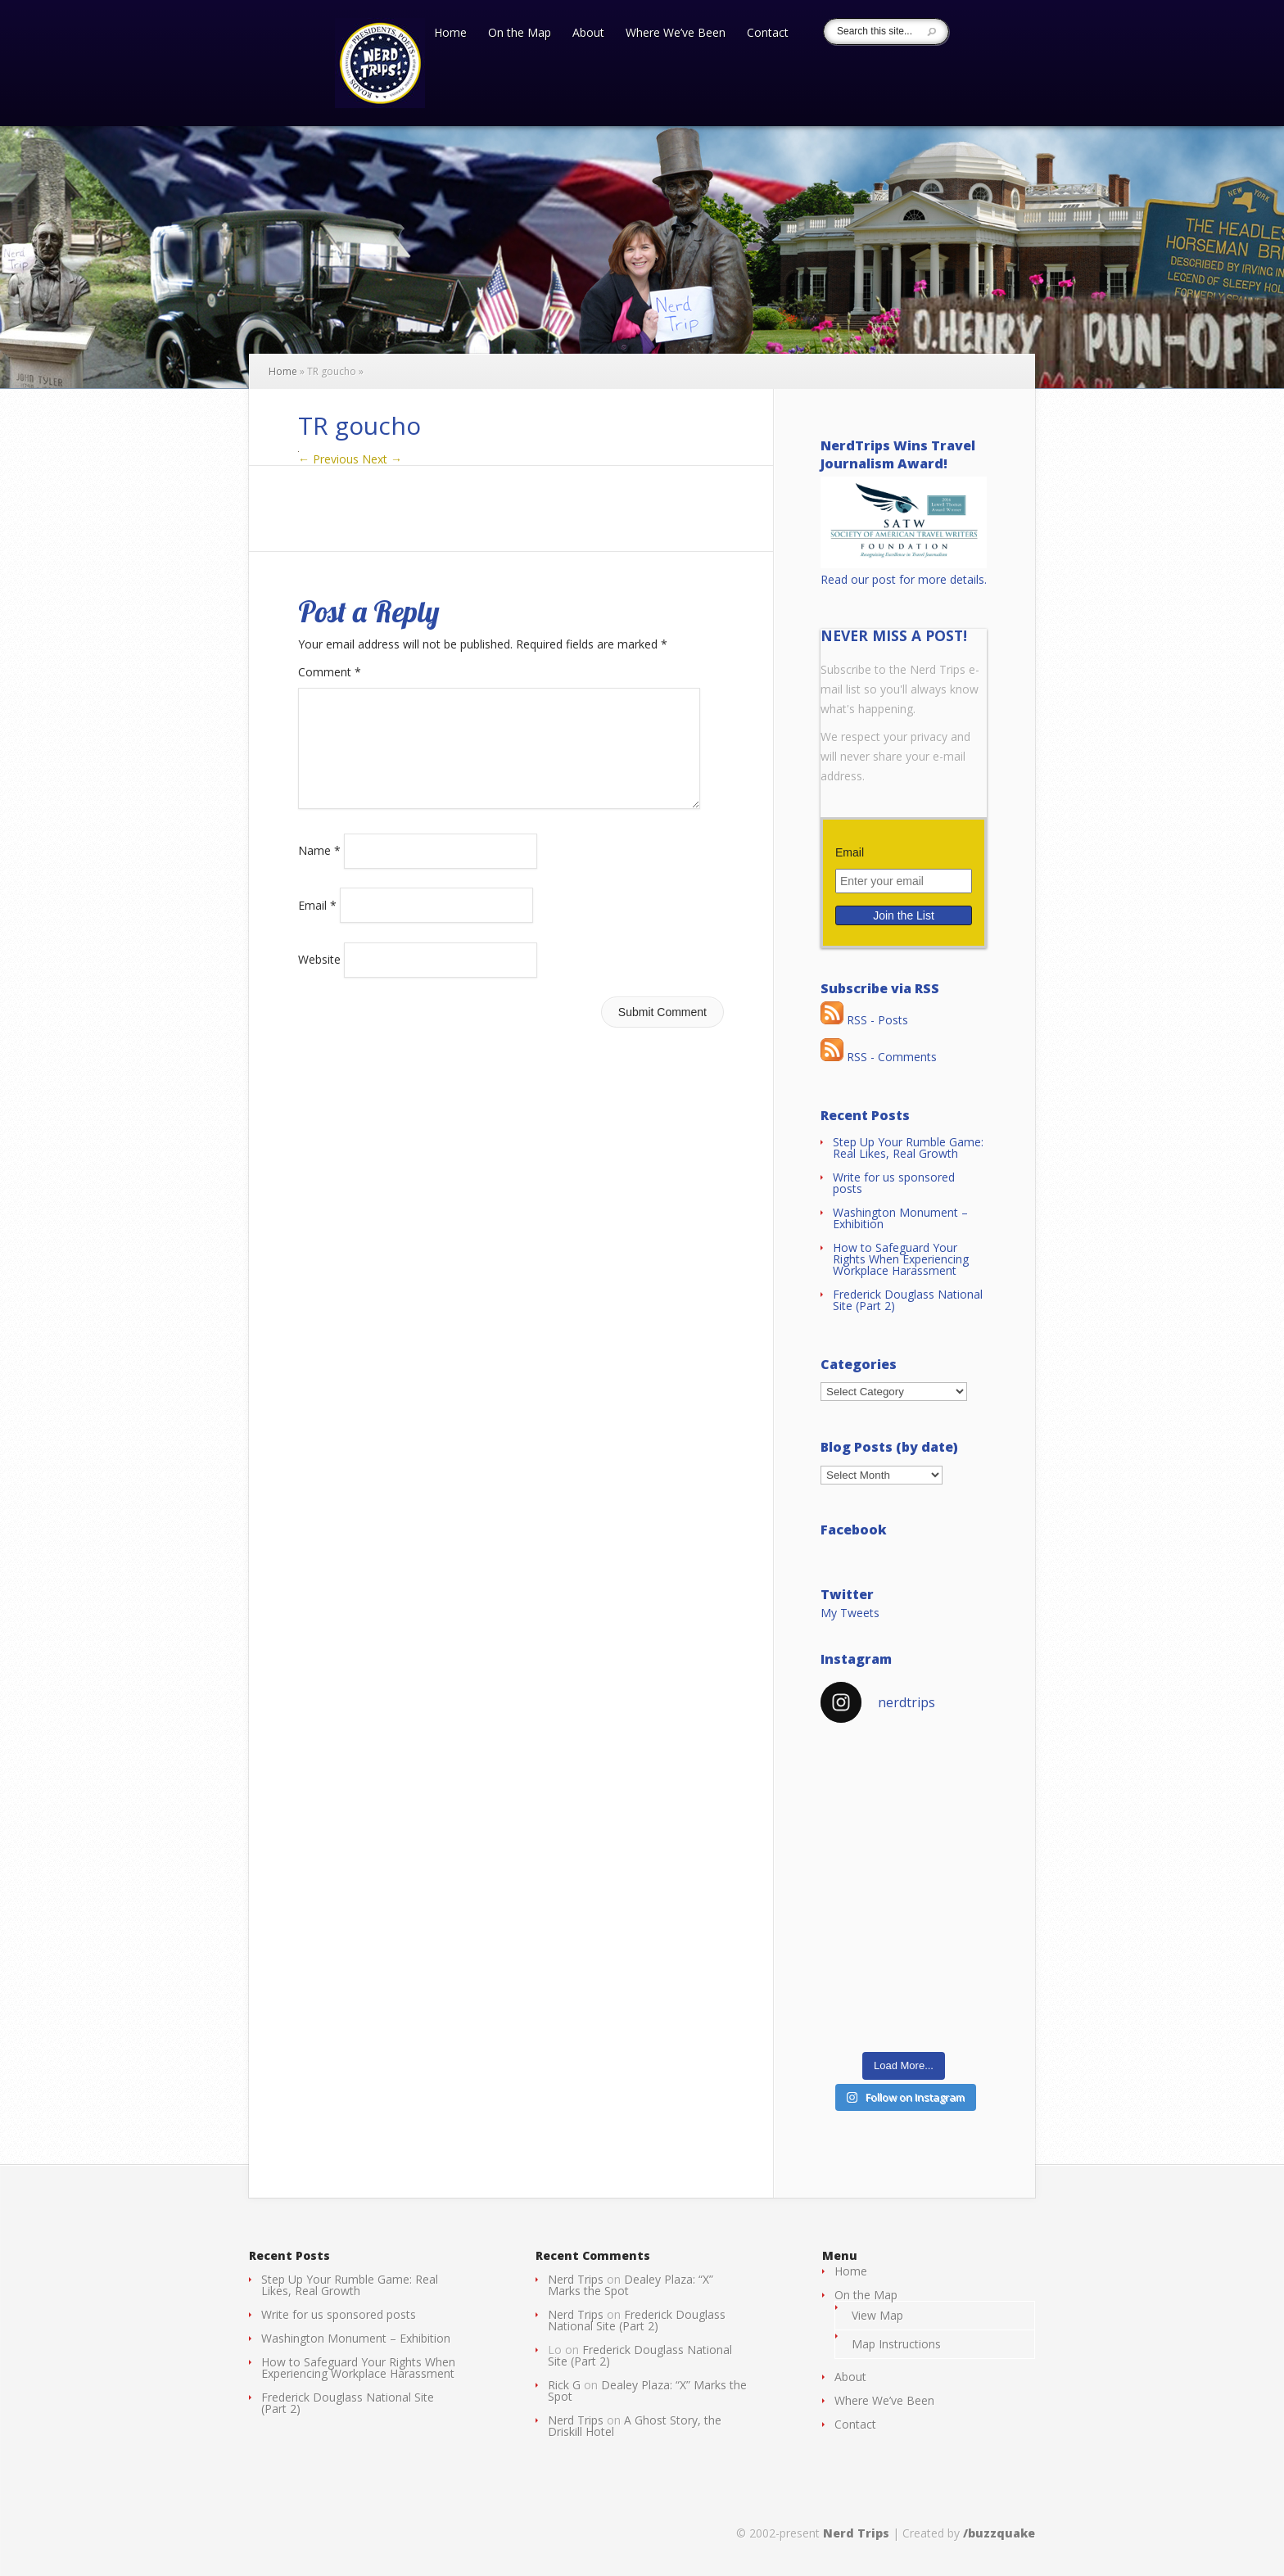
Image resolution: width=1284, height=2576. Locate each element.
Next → (382, 459)
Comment (329, 672)
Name (319, 870)
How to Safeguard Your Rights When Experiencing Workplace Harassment (901, 1259)
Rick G (564, 2385)
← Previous (328, 459)
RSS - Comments (879, 1056)
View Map (877, 2315)
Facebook (854, 1530)
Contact (768, 33)
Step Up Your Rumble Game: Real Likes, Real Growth (908, 1147)
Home (450, 33)
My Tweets (850, 1612)
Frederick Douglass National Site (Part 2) (908, 1299)
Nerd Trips (576, 2279)
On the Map (519, 33)
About (588, 33)
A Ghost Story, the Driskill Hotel (634, 2425)
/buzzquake (999, 2533)
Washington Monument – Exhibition (900, 1218)
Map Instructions (896, 2344)
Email (317, 924)
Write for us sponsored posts (894, 1182)
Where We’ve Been (676, 33)
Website (319, 979)
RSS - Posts (864, 1020)
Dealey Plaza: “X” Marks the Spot (630, 2284)
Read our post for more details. (904, 579)
